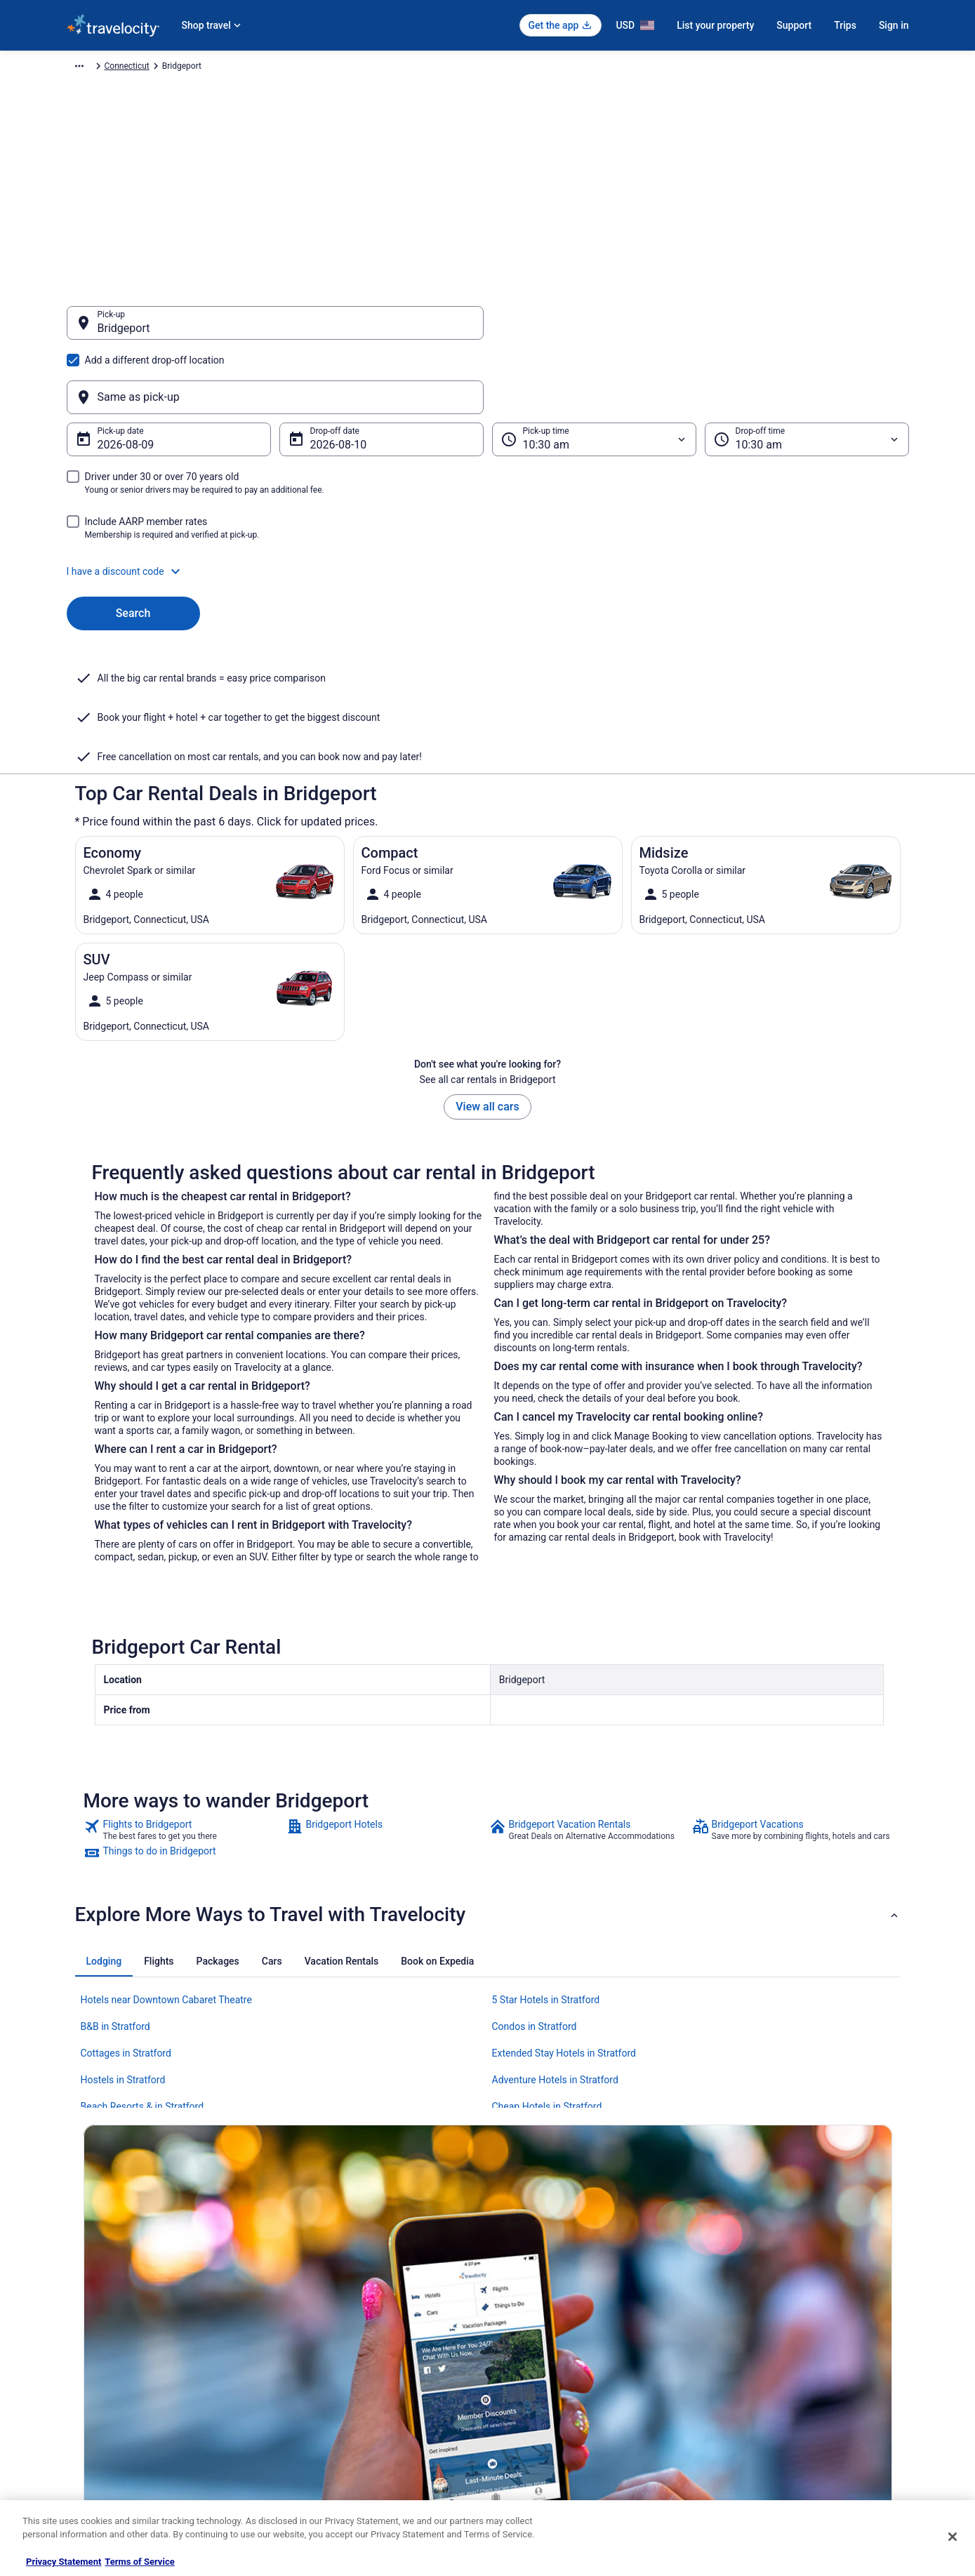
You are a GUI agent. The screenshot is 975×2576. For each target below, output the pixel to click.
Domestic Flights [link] (315, 2365)
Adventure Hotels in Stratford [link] (555, 1942)
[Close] (952, 2536)
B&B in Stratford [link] (115, 1888)
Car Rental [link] (157, 68)
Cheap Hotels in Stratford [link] (547, 1968)
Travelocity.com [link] (96, 68)
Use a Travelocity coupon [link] (766, 2387)
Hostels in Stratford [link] (123, 1942)
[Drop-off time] (807, 372)
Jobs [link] (76, 2320)
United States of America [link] (303, 68)
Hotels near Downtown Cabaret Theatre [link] (166, 1862)
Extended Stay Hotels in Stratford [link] (564, 1915)
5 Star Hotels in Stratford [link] (546, 1862)
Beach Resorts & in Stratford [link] (142, 1968)
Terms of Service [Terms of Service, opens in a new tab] (139, 2561)
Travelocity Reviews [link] (321, 2410)
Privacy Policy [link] (528, 2297)
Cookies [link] (517, 2320)
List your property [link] (99, 2342)
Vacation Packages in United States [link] (350, 2342)
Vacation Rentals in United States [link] (346, 2320)
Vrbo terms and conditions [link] (551, 2365)
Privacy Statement (63, 2561)
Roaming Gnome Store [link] (109, 2432)
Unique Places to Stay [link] (325, 2454)
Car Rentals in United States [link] (336, 2387)
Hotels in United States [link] (327, 2297)
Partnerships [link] (90, 2365)
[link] (184, 1692)
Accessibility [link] (525, 2387)
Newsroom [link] (87, 2387)
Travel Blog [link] (305, 2477)
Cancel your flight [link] (752, 2342)
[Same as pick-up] (700, 330)
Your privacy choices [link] (540, 2410)
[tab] (104, 1823)
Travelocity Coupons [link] (322, 2432)
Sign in (894, 25)
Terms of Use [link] (527, 2342)
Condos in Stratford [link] (534, 1888)
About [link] (78, 2297)
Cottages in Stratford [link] (126, 1915)
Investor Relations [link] (100, 2410)
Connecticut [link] (384, 68)
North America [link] (216, 68)
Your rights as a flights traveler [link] (776, 2410)
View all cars (487, 969)
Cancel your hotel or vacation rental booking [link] (801, 2320)
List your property (715, 25)
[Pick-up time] (594, 372)
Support (793, 25)
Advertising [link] (88, 2454)
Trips (845, 25)
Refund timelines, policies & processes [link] (791, 2365)
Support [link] (734, 2297)
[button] (488, 504)
